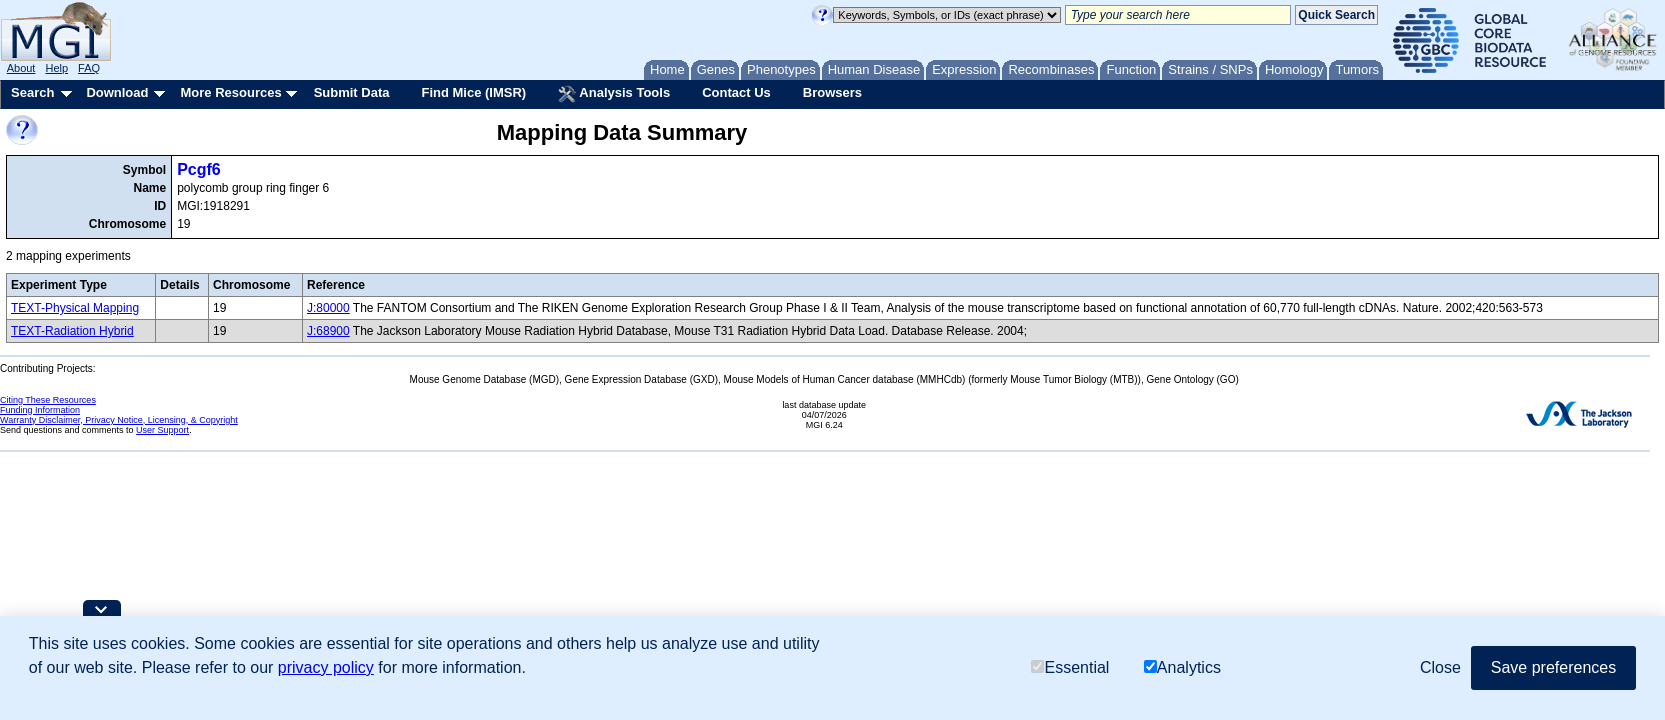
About (21, 68)
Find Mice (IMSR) (473, 92)
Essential (1070, 667)
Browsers (832, 92)
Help (56, 68)
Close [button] (1440, 667)
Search (32, 92)
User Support (162, 430)
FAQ (89, 68)
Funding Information (40, 410)
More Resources (230, 92)
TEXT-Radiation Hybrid (72, 331)
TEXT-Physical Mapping (75, 308)
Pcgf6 (199, 169)
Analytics (1182, 667)
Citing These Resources (48, 400)
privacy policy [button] (326, 667)
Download (117, 92)
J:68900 (328, 331)
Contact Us (736, 92)
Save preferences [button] (1553, 667)
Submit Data (352, 92)
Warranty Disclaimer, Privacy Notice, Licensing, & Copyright (119, 420)
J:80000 (328, 308)
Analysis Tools (614, 94)
